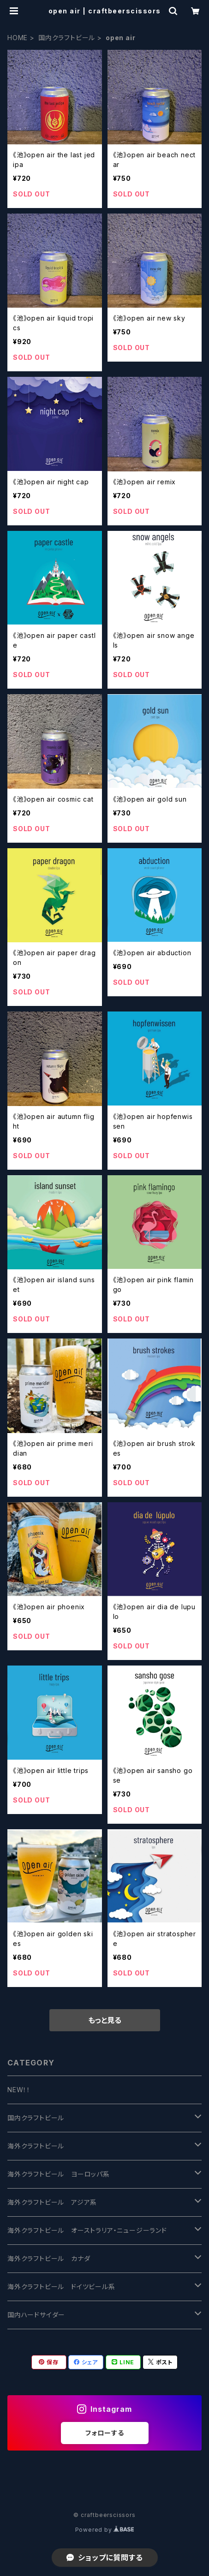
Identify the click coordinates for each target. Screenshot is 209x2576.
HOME (17, 38)
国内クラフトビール (66, 38)
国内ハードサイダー (36, 2315)
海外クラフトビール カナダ (48, 2258)
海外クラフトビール (35, 2146)
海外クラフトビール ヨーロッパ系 (58, 2174)
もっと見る (104, 2020)
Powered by (104, 2529)
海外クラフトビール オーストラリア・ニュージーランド (87, 2230)
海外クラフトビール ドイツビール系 (61, 2286)
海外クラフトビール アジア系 (52, 2202)
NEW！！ (18, 2090)
